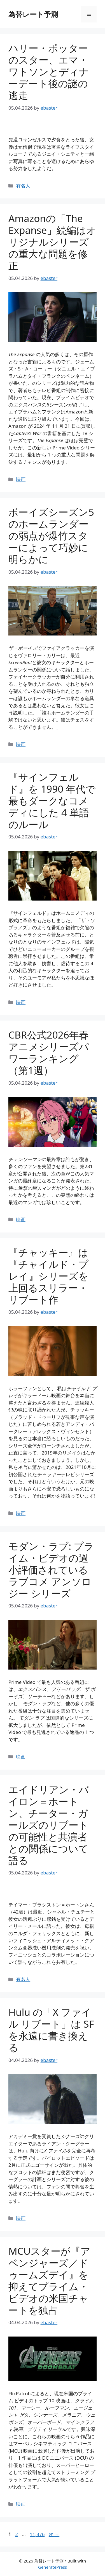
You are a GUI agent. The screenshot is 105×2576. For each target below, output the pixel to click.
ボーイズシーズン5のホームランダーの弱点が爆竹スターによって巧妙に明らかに (51, 535)
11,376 (37, 2534)
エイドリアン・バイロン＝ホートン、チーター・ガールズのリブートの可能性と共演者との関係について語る (48, 1825)
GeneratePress (52, 2567)
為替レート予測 (33, 14)
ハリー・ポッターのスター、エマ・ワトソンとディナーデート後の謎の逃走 (48, 71)
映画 (20, 479)
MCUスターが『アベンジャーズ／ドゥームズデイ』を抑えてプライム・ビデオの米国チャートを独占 (49, 2280)
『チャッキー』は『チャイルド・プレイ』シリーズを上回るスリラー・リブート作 (48, 1276)
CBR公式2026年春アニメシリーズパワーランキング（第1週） (48, 1052)
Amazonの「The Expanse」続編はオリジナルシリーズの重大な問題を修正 (52, 242)
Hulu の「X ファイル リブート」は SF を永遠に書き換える (51, 2029)
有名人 (23, 185)
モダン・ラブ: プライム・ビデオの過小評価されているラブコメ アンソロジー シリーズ (51, 1569)
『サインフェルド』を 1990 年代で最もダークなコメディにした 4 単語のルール (51, 800)
